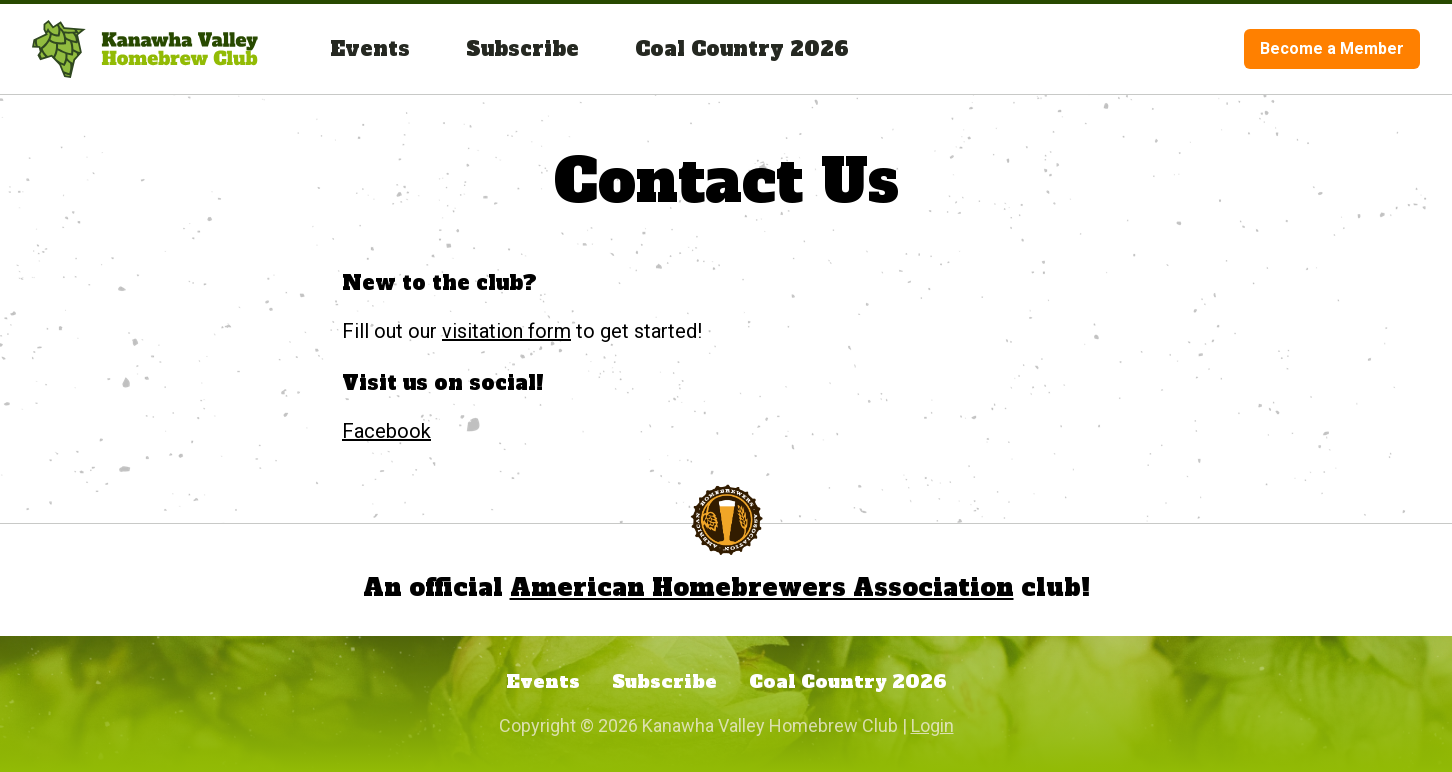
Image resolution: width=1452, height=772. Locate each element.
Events (370, 49)
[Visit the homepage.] (145, 49)
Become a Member (1332, 48)
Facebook (386, 431)
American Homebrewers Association (762, 587)
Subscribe (522, 49)
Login (932, 725)
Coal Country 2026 (742, 49)
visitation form (506, 331)
